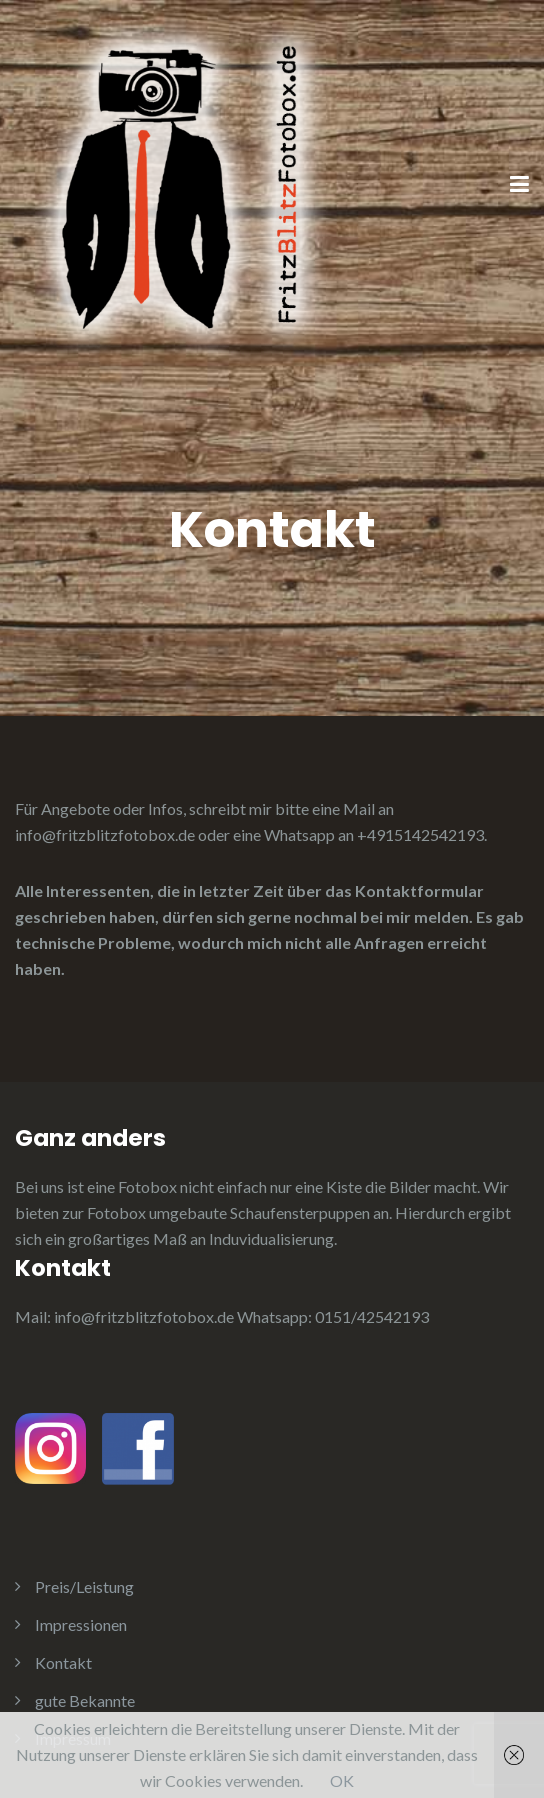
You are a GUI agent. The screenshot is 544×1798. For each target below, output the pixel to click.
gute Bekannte (85, 1700)
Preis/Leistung (84, 1586)
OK (342, 1780)
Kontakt (63, 1662)
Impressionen (81, 1624)
